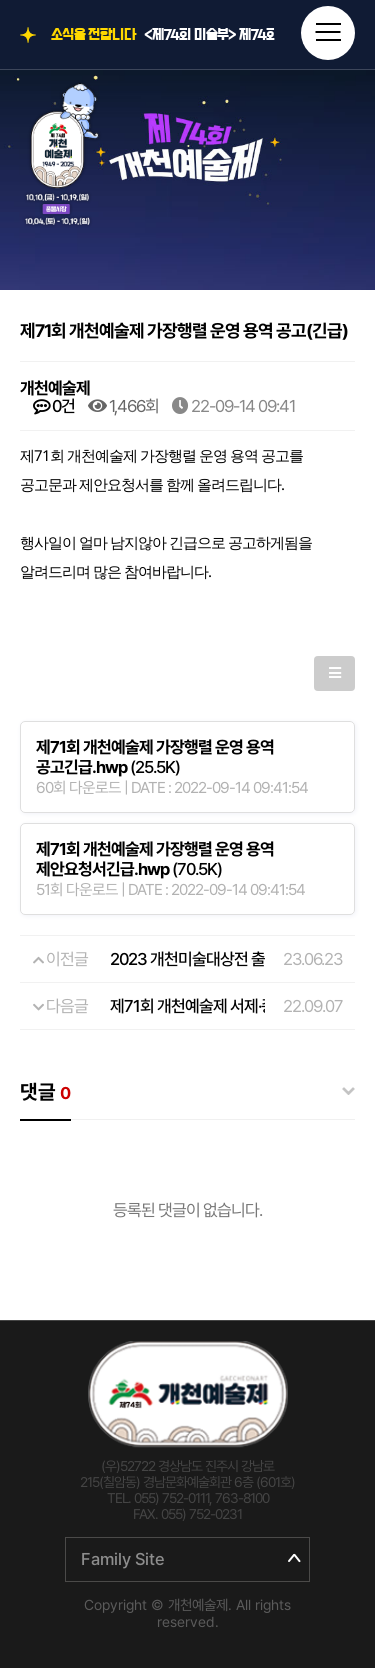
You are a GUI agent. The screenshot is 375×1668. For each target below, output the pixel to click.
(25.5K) (155, 757)
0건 (54, 406)
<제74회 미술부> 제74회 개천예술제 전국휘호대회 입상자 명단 (209, 35)
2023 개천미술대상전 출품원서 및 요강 (232, 959)
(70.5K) (155, 859)
